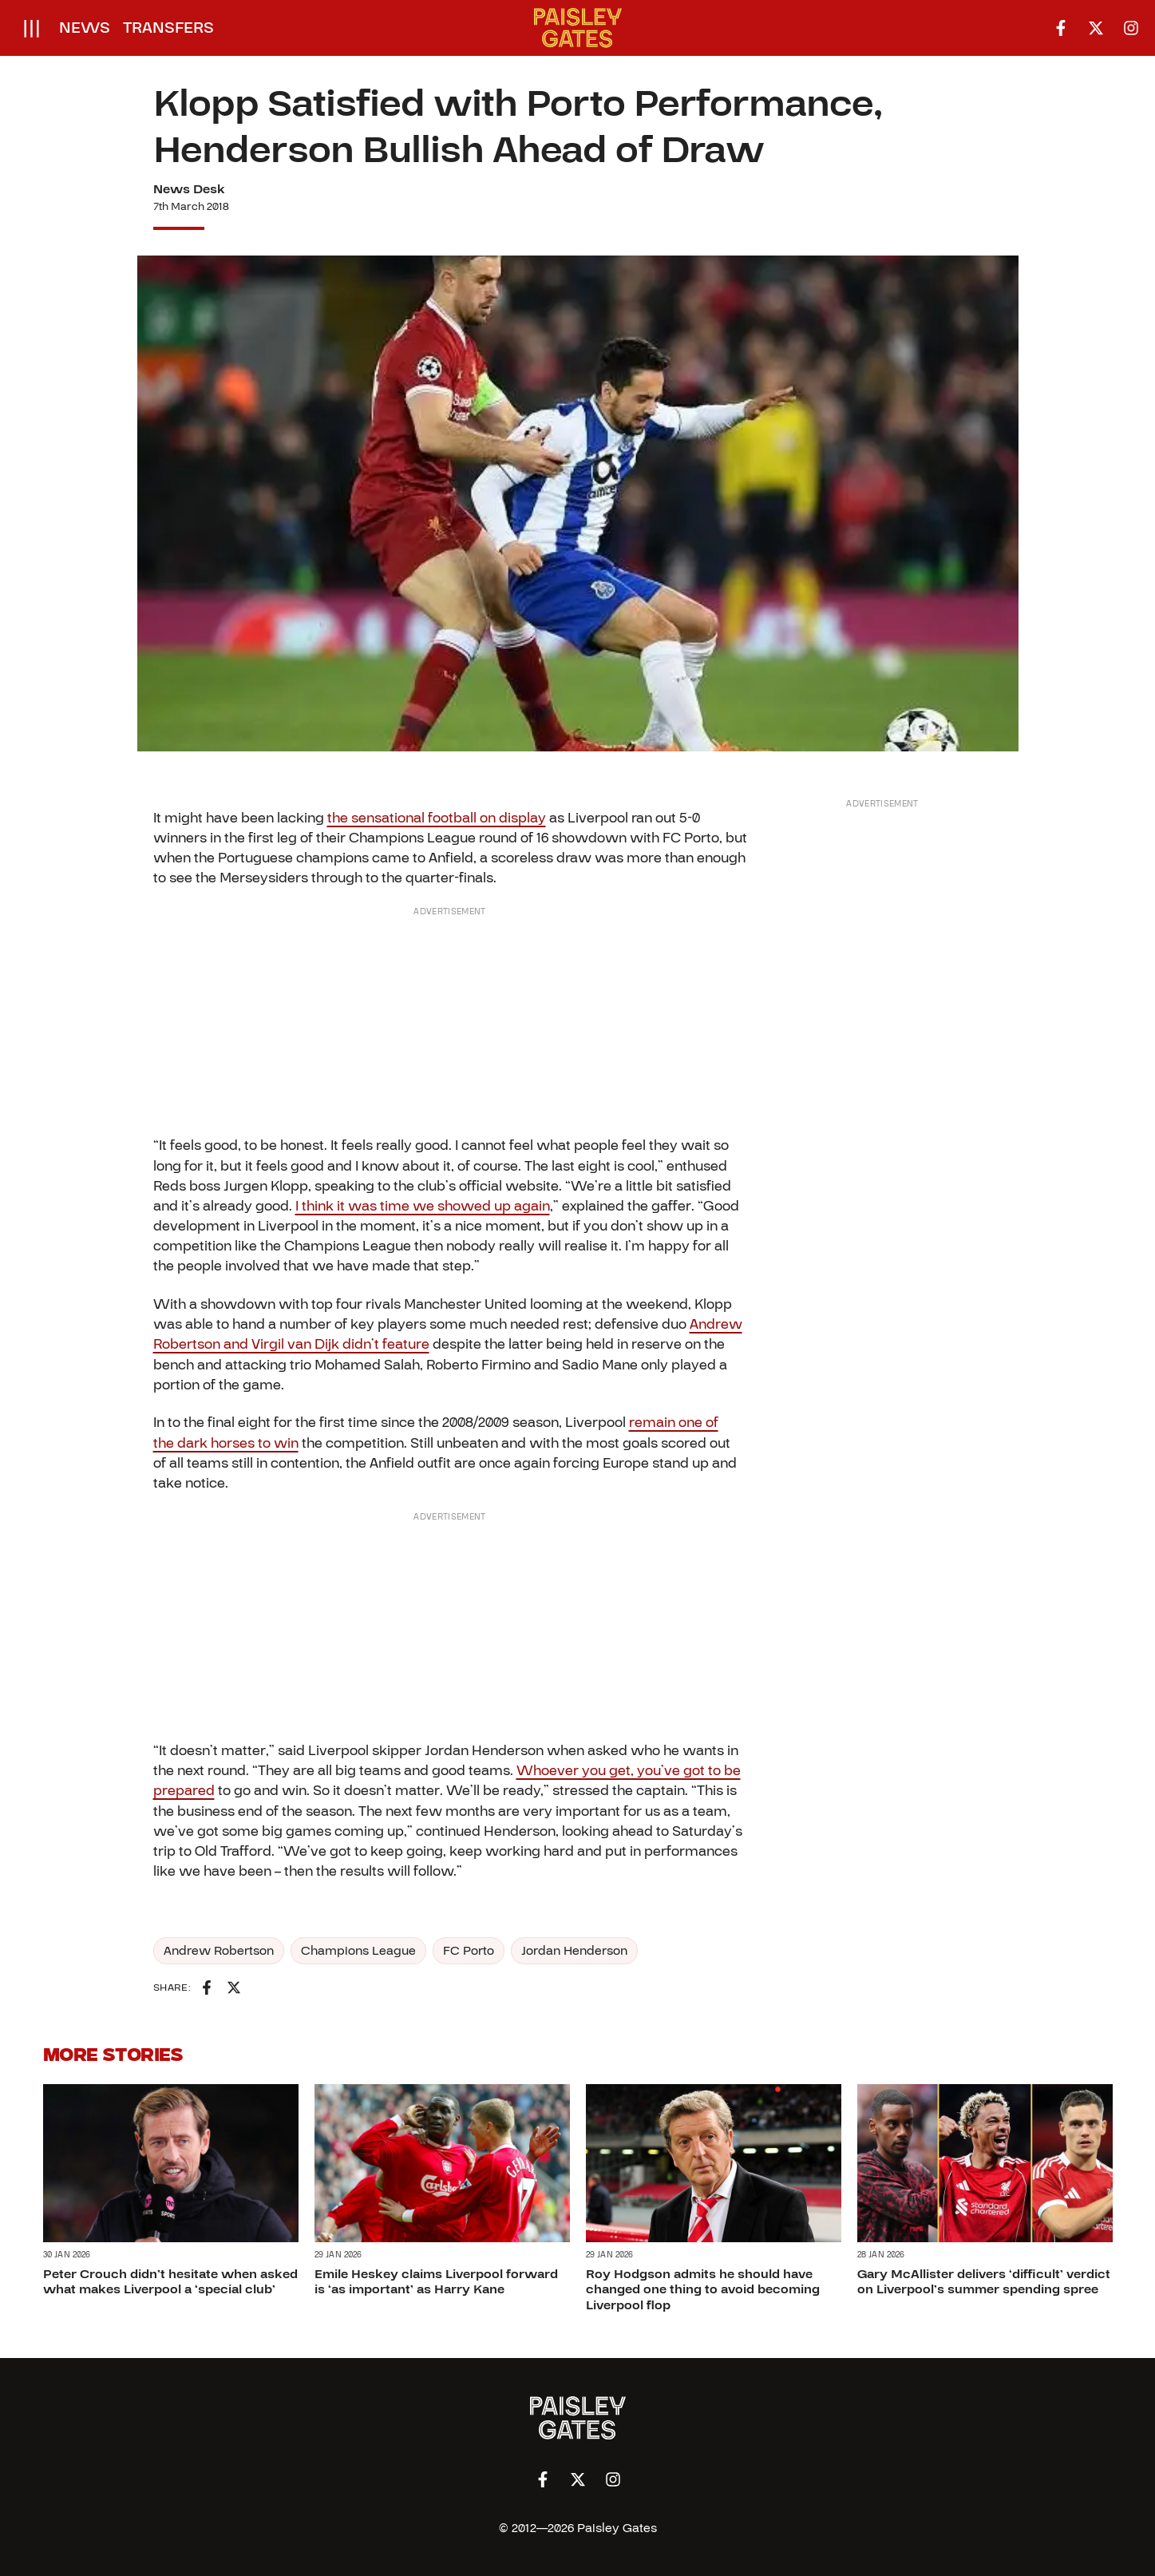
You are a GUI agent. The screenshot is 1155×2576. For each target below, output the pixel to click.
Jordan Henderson (574, 1951)
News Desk (189, 189)
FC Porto (468, 1951)
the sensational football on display (436, 818)
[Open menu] (32, 28)
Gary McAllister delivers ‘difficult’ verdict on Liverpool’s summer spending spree (983, 2282)
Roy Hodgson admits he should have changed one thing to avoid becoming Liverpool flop (703, 2290)
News (84, 28)
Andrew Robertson (219, 1951)
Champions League (358, 1951)
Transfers (168, 28)
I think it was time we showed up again (422, 1206)
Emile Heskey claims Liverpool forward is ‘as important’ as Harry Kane (436, 2282)
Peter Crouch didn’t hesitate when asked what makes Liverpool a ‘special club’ (170, 2282)
